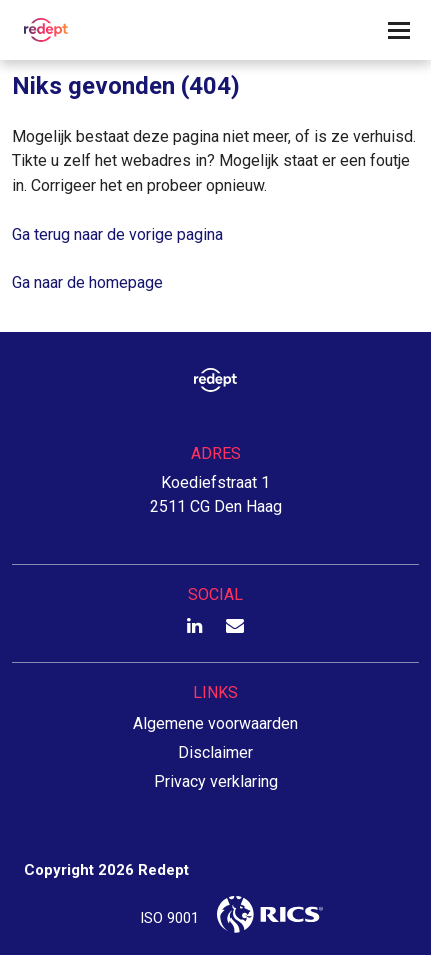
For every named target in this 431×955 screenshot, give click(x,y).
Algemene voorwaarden (215, 723)
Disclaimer (215, 752)
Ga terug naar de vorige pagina (117, 234)
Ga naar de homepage (87, 282)
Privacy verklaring (216, 781)
